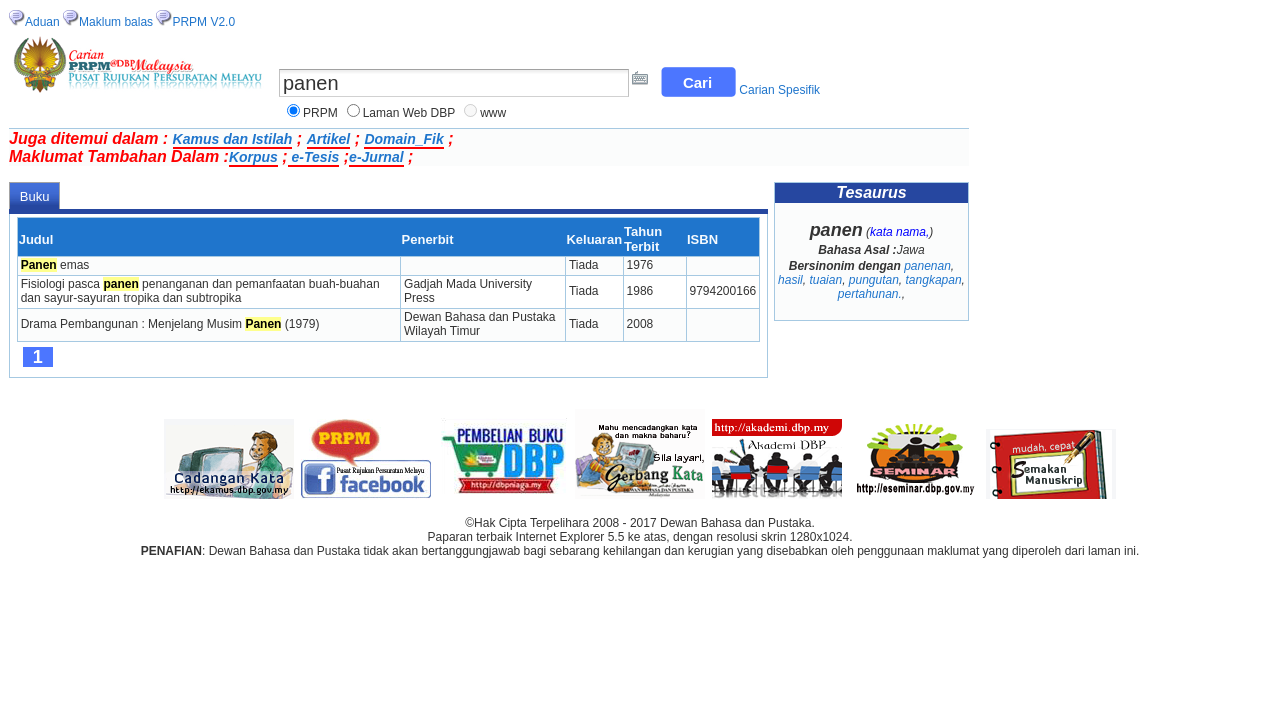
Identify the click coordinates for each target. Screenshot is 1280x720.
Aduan (42, 22)
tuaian (825, 280)
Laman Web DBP (409, 113)
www (493, 113)
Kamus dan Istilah (233, 139)
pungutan (874, 280)
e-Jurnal (376, 157)
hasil (790, 280)
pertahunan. (870, 294)
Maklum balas (116, 22)
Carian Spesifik (779, 90)
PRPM (320, 113)
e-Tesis (314, 157)
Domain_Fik (403, 139)
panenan (927, 266)
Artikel (329, 139)
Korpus (253, 157)
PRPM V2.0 (203, 22)
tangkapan (934, 280)
